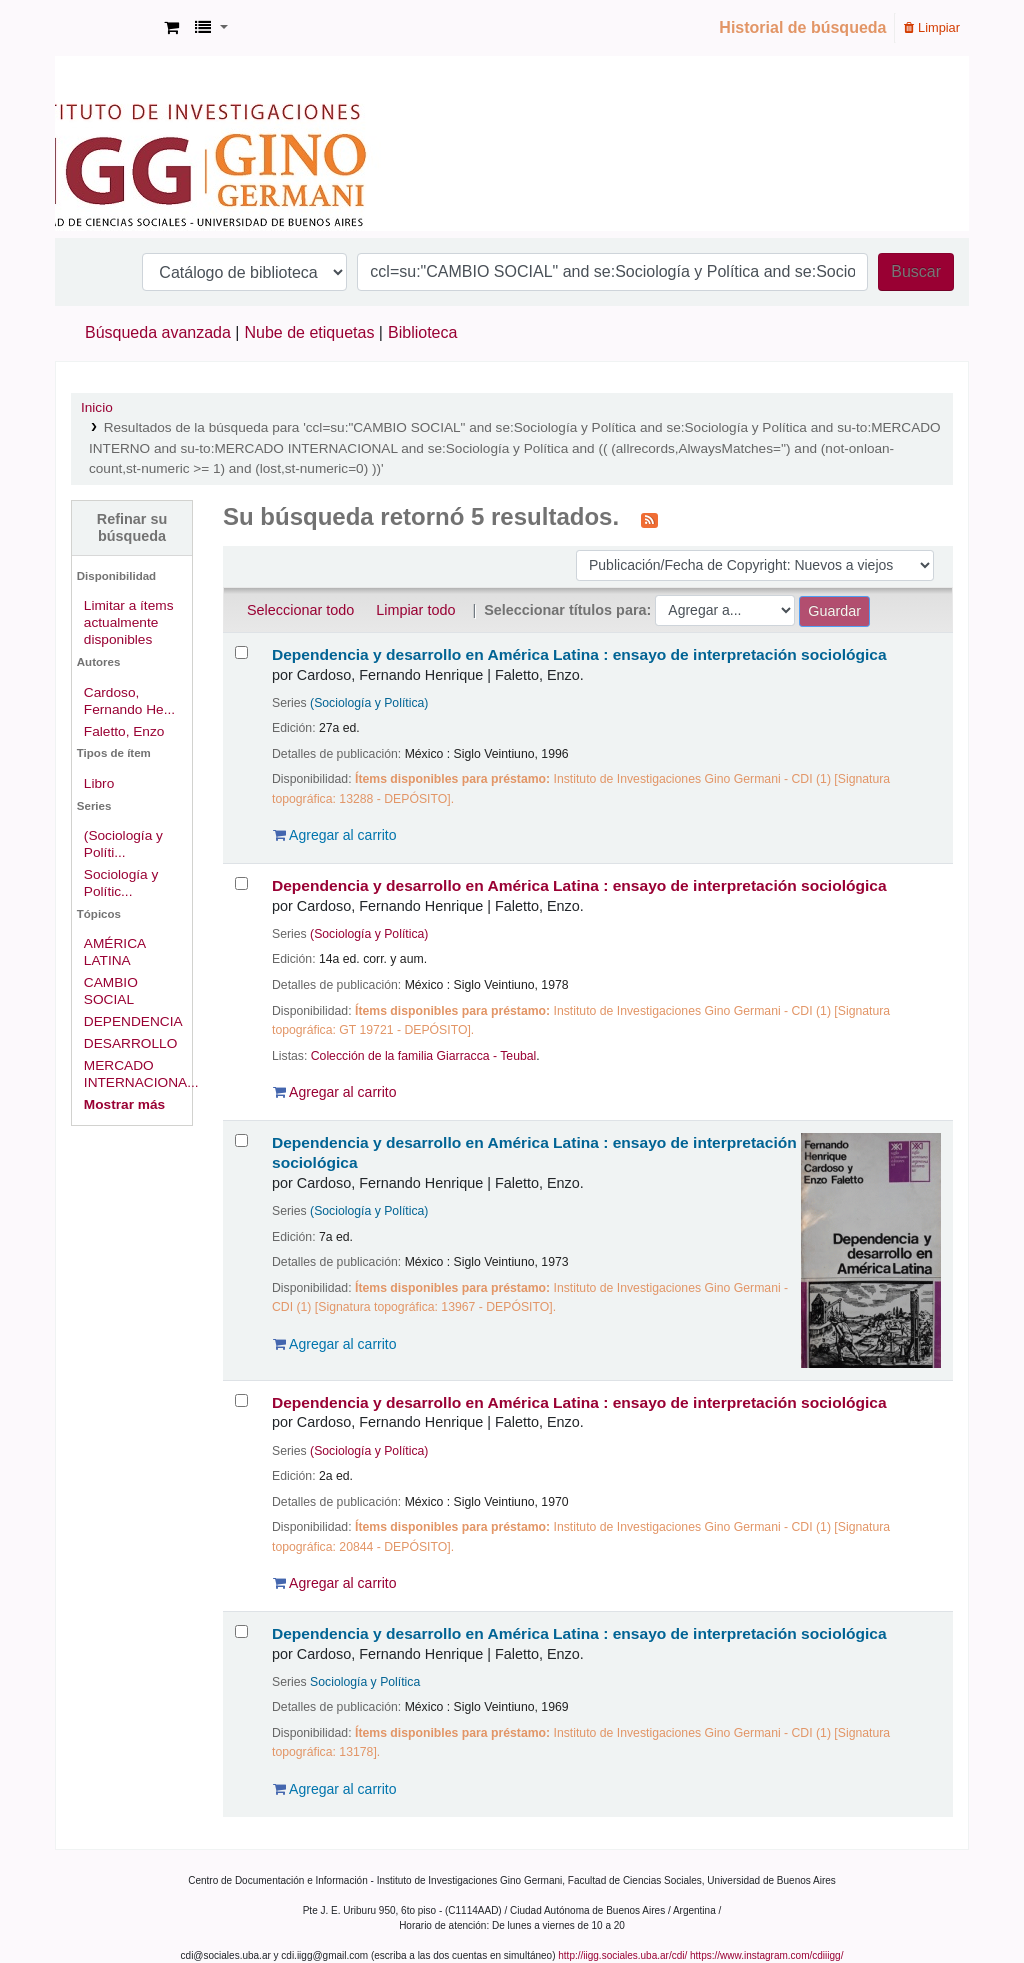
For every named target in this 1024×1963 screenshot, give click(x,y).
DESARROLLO (130, 1043)
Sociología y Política (365, 1682)
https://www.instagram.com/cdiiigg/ (766, 1955)
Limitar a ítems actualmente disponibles (129, 622)
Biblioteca (422, 332)
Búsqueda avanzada (158, 332)
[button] (171, 28)
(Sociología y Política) (369, 703)
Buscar (916, 271)
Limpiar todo (415, 610)
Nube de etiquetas (310, 332)
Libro (99, 783)
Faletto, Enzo (124, 731)
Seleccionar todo (300, 610)
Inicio (97, 407)
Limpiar (932, 27)
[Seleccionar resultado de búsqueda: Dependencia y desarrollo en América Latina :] (241, 652)
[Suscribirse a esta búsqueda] (649, 519)
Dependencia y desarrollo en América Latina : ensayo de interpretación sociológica (579, 654)
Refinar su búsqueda (132, 527)
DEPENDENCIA (133, 1021)
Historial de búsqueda (802, 27)
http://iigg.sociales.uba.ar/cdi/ (622, 1955)
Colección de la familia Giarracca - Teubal (424, 1056)
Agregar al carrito (335, 835)
